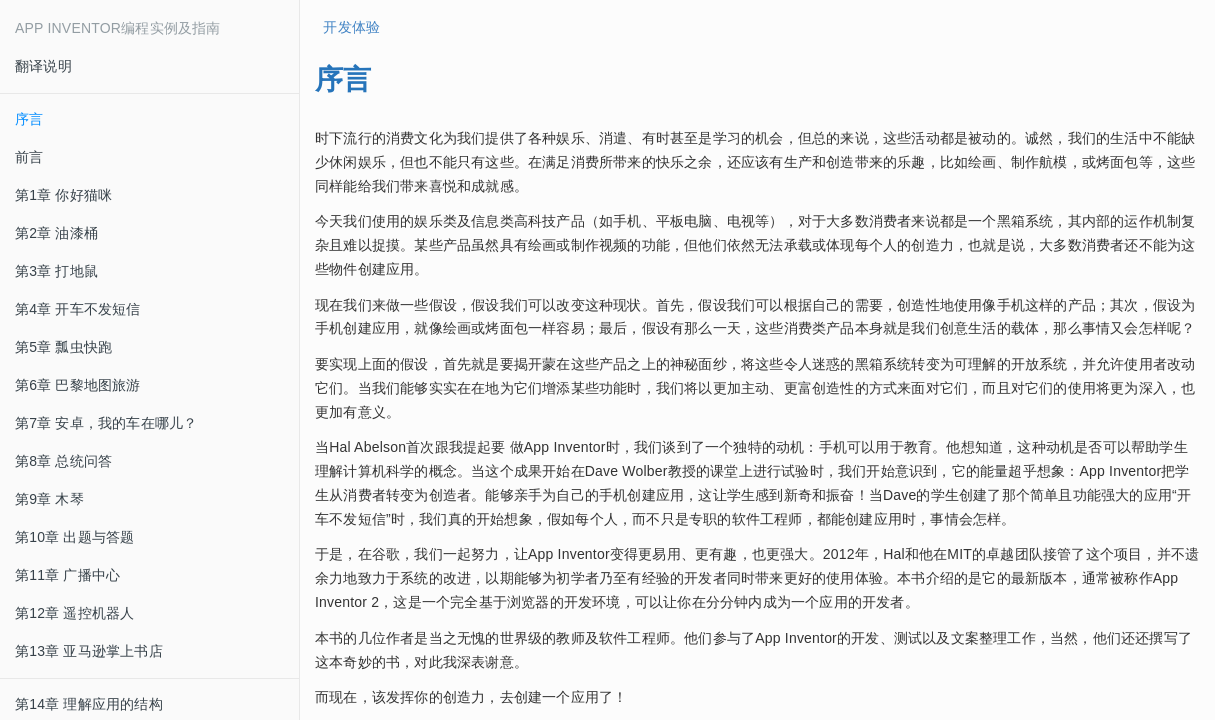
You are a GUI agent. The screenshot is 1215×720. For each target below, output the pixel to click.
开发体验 (347, 27)
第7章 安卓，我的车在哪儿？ (106, 423)
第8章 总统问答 (63, 461)
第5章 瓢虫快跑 (63, 347)
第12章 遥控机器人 (74, 613)
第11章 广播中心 (67, 575)
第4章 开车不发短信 (78, 309)
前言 (29, 157)
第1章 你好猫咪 (63, 195)
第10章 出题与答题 (74, 537)
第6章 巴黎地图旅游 (78, 385)
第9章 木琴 (49, 499)
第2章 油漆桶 (56, 233)
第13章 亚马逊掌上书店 (89, 651)
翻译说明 (43, 66)
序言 (29, 119)
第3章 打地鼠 (56, 271)
